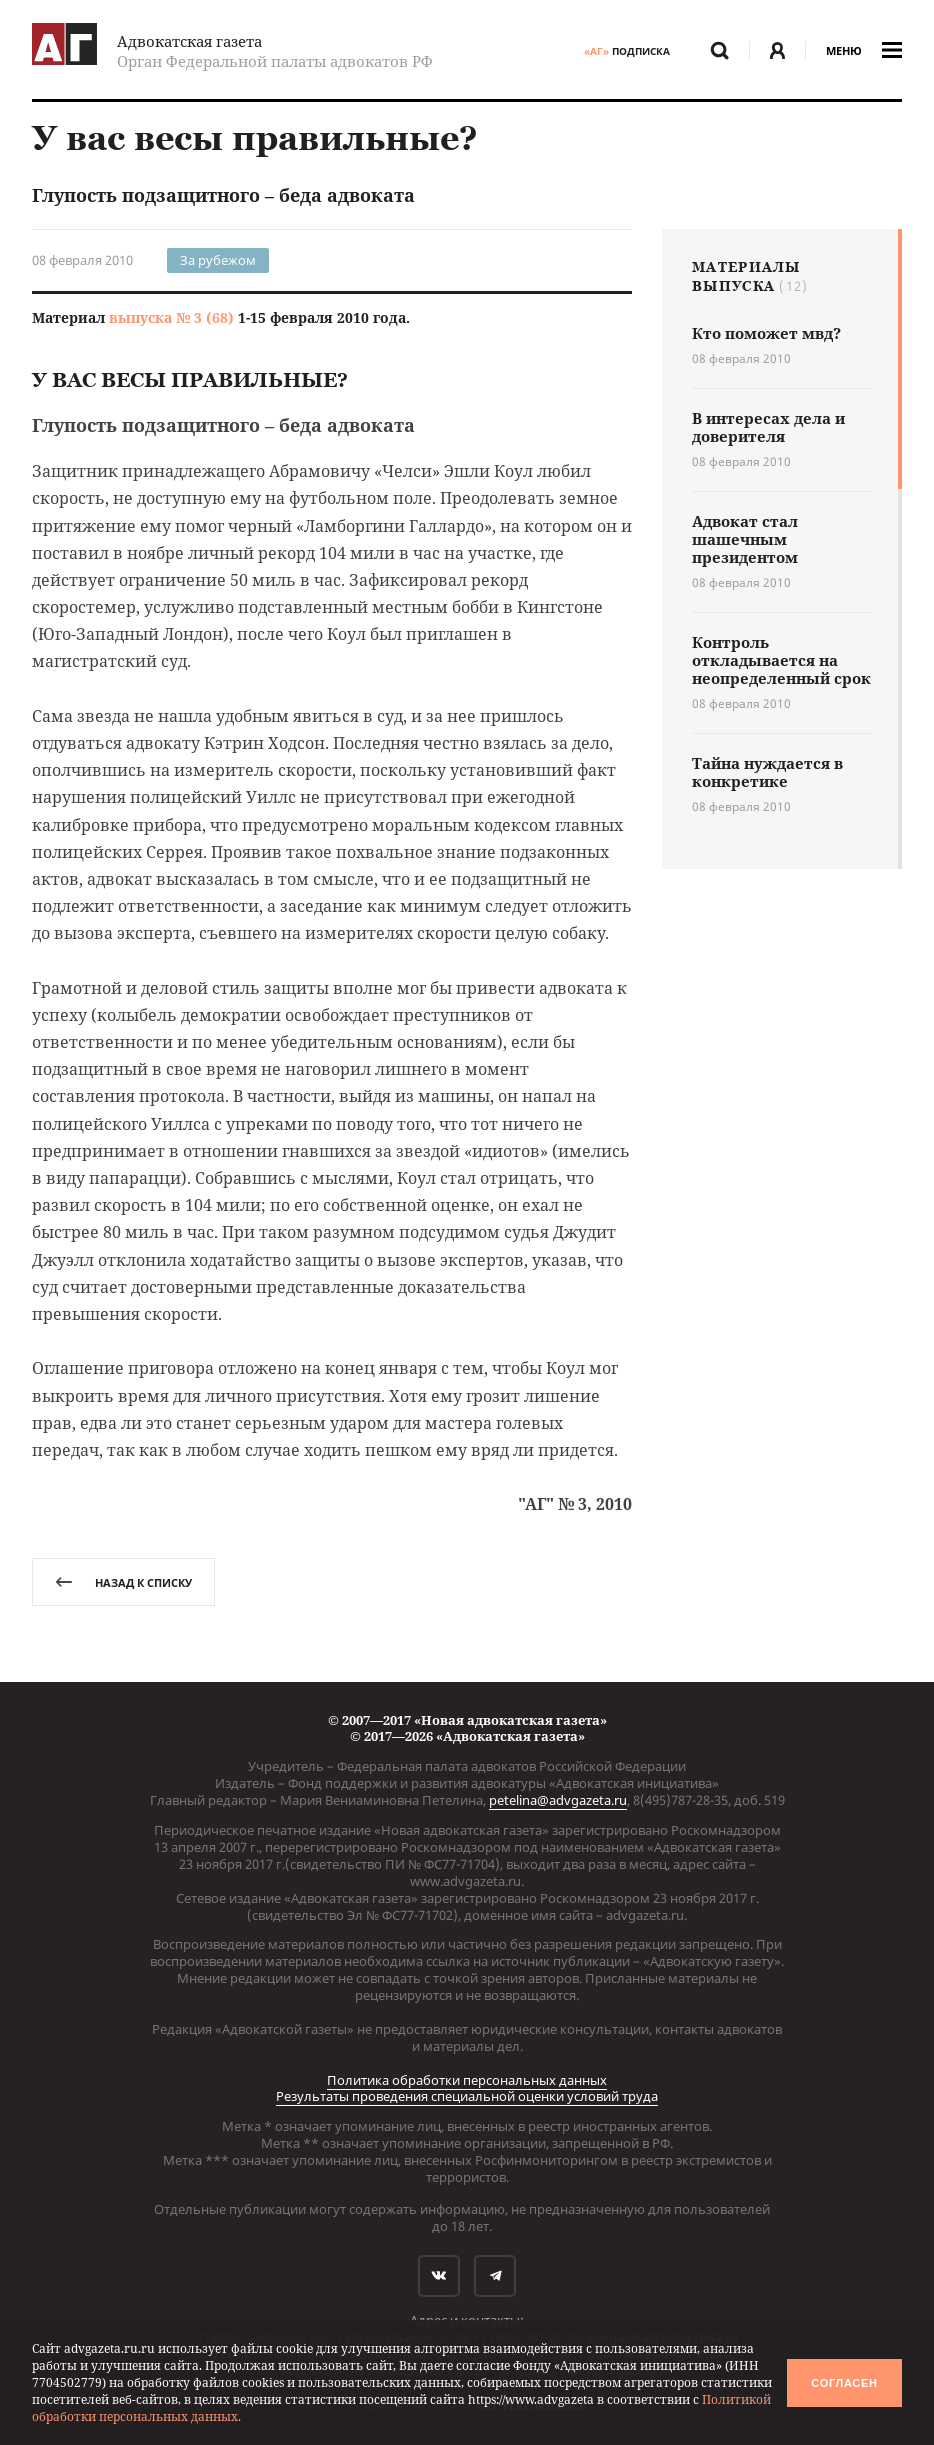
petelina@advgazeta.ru (558, 1800)
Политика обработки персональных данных (467, 2080)
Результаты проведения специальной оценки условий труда (467, 2096)
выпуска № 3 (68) (171, 317)
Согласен (844, 2383)
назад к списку (123, 1582)
